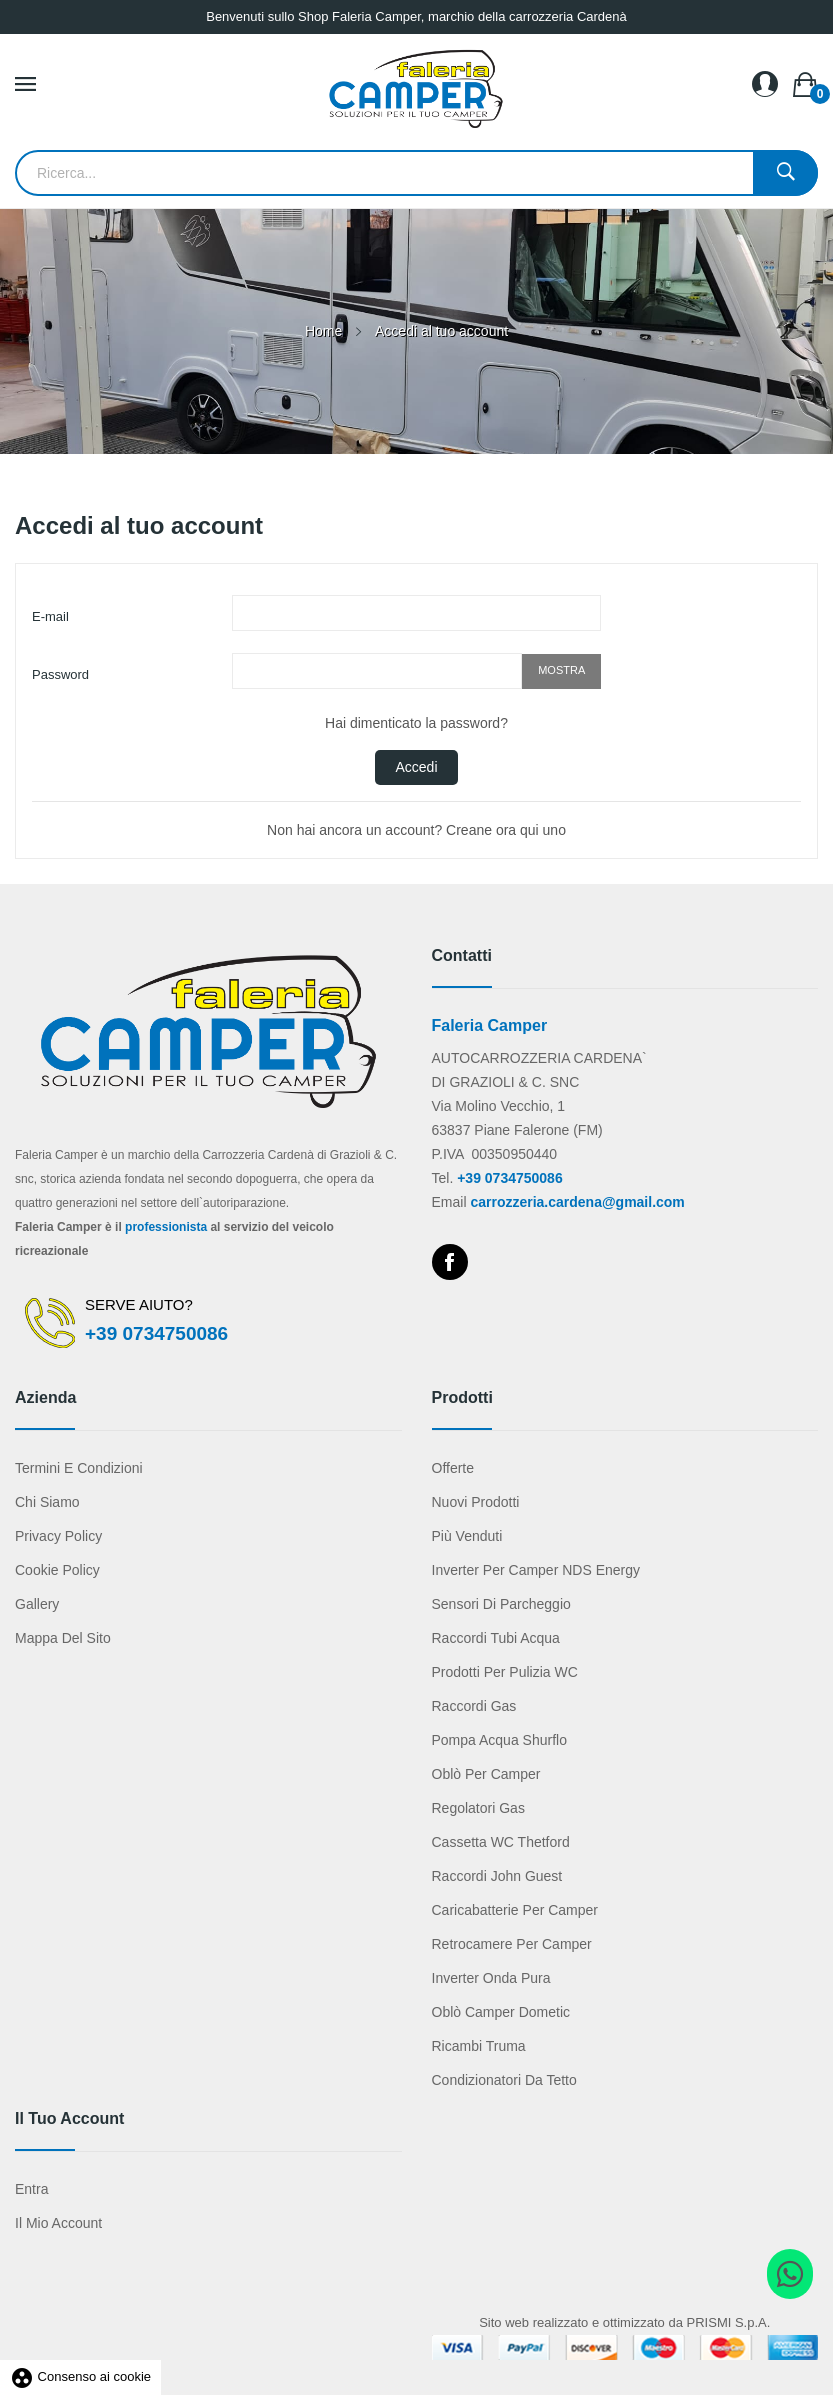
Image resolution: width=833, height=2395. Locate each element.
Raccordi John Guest (497, 1876)
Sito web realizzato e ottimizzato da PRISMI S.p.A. (624, 2322)
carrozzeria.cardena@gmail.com (577, 1202)
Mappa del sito (63, 1638)
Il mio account (58, 2223)
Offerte (453, 1468)
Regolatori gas (478, 1808)
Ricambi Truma (479, 2046)
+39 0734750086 (156, 1333)
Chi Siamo (47, 1502)
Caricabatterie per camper (515, 1910)
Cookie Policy (57, 1570)
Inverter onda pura (491, 1978)
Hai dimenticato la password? (416, 723)
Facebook (450, 1262)
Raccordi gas (474, 1706)
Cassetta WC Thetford (501, 1842)
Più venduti (467, 1536)
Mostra (561, 670)
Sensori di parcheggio (501, 1604)
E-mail (50, 616)
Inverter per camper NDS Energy (536, 1570)
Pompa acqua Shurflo (499, 1740)
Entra (31, 2189)
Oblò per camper (486, 1774)
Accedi (416, 767)
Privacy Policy (58, 1536)
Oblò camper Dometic (501, 2012)
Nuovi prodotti (476, 1502)
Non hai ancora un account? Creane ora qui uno (416, 830)
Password (60, 674)
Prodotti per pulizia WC (505, 1672)
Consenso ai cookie (80, 2376)
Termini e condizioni (79, 1468)
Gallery (37, 1604)
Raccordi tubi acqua (496, 1638)
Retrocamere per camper (512, 1944)
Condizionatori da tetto (504, 2080)
